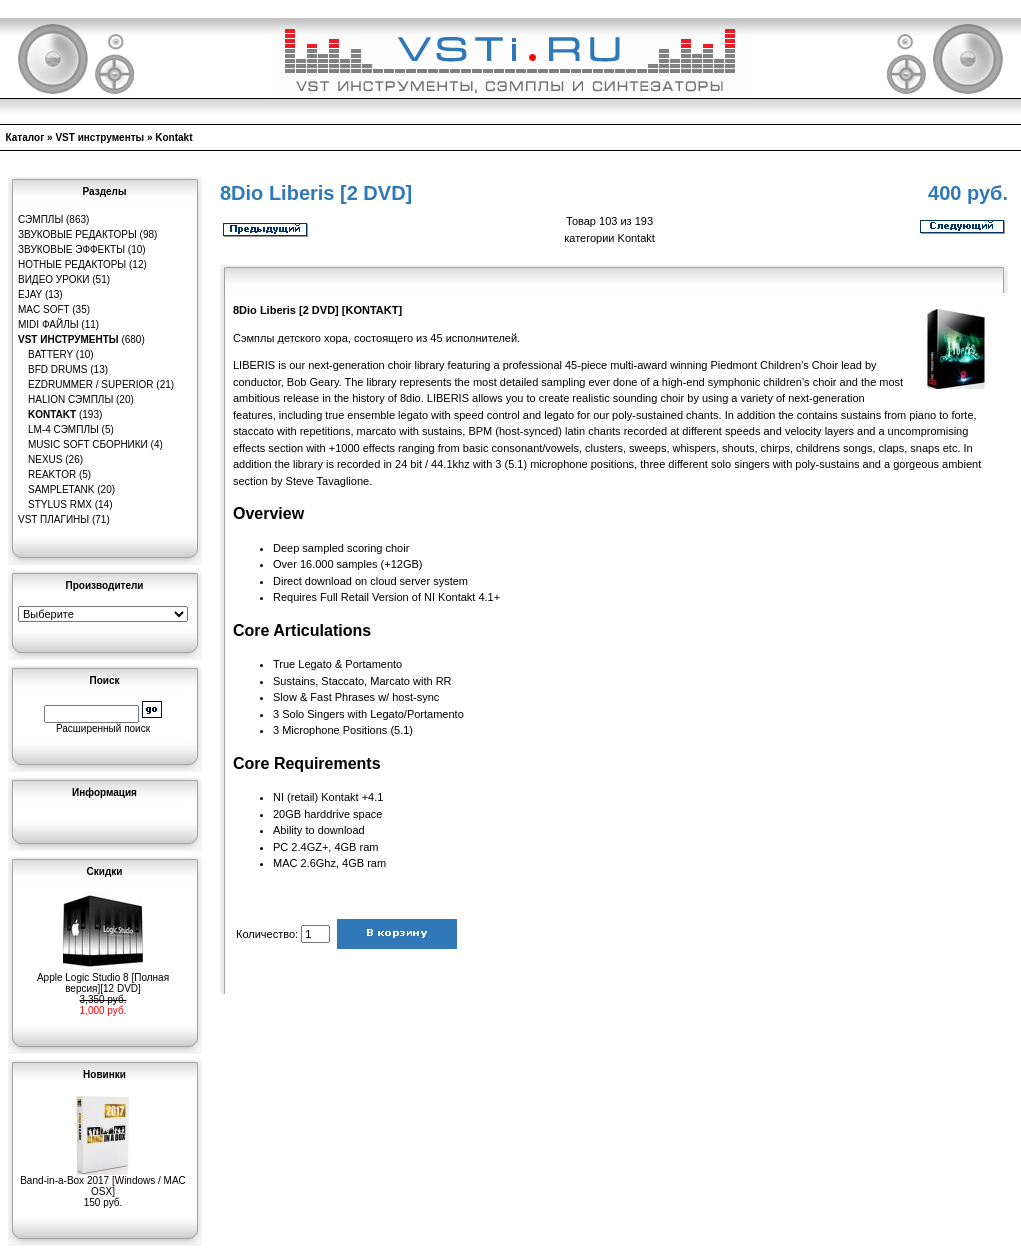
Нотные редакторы (72, 264)
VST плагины (53, 519)
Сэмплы (40, 219)
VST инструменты (99, 137)
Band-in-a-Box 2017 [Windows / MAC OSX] (103, 1181)
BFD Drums (57, 369)
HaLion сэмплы (70, 399)
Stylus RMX (60, 504)
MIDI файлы (48, 324)
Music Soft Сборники (88, 444)
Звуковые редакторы (77, 234)
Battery (50, 354)
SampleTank (61, 489)
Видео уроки (53, 279)
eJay (30, 294)
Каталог (25, 137)
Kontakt (173, 137)
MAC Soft (43, 309)
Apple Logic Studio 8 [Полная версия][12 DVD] (103, 978)
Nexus (45, 459)
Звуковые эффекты (71, 249)
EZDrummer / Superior (91, 384)
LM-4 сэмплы (63, 429)
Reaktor (52, 474)
